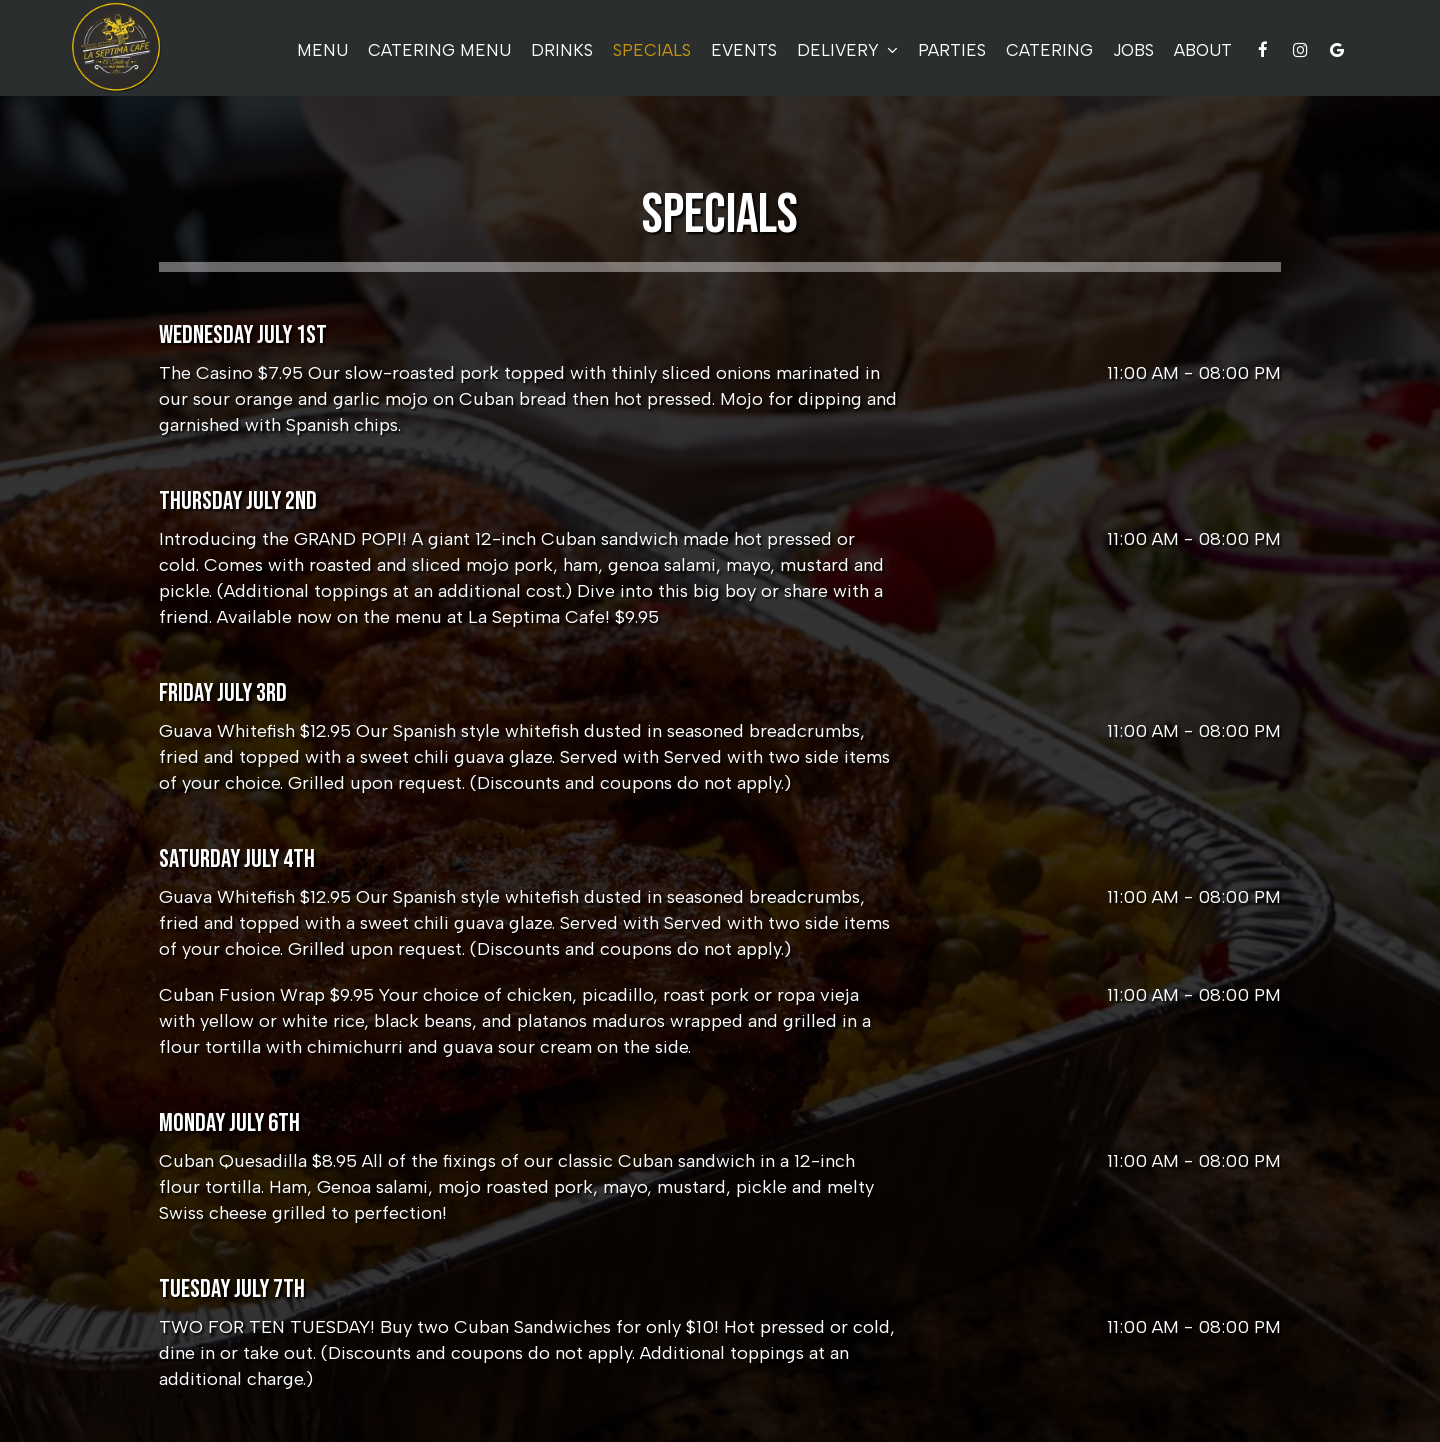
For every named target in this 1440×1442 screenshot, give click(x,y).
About (1203, 50)
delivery (847, 50)
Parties (952, 50)
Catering (1049, 50)
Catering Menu (439, 50)
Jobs (1133, 50)
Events (744, 50)
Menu (322, 50)
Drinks (562, 50)
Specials (652, 50)
